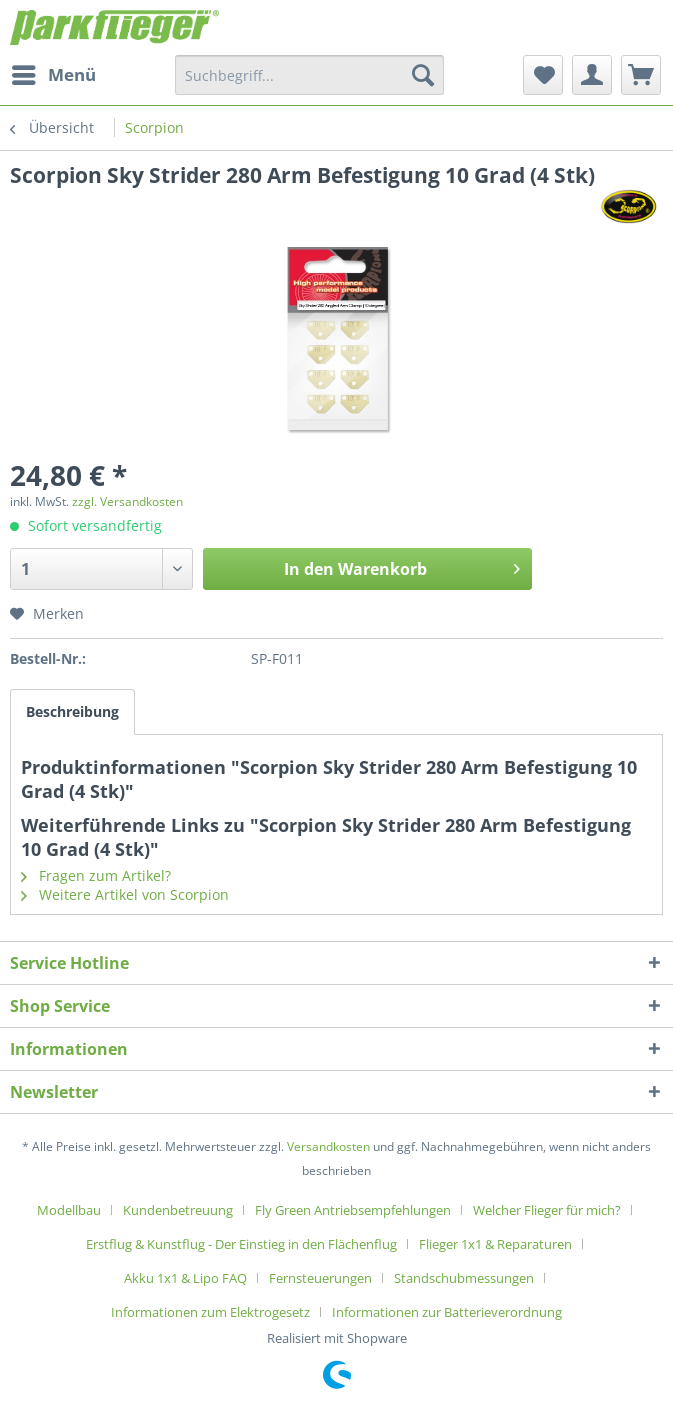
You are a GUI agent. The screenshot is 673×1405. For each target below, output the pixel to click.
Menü (54, 72)
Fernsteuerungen (320, 1278)
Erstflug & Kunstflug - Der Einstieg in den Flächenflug (241, 1244)
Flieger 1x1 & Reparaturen (495, 1244)
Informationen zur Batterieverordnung (447, 1312)
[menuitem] (53, 75)
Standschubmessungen (464, 1278)
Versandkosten (328, 1146)
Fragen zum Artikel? (96, 875)
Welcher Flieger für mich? (547, 1210)
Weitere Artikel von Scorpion (125, 894)
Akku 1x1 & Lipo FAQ (185, 1278)
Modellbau (69, 1210)
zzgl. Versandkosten (127, 501)
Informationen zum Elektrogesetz (210, 1312)
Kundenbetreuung (178, 1210)
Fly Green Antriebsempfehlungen (353, 1210)
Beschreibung (72, 711)
